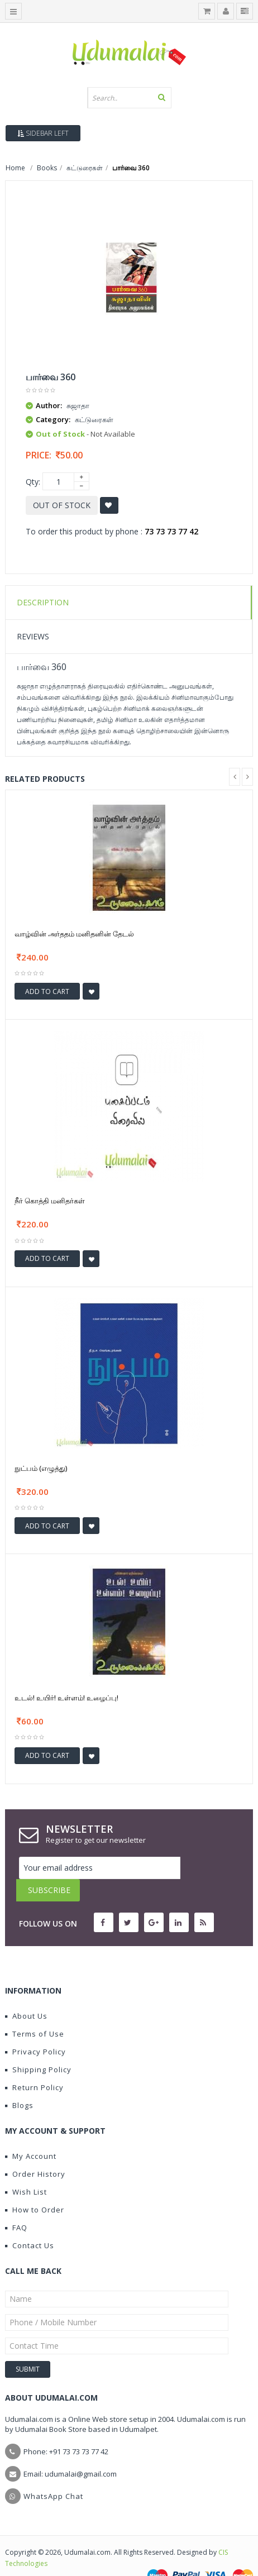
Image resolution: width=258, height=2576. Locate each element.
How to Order (34, 2187)
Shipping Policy (38, 2047)
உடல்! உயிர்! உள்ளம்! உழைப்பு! (66, 1698)
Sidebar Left (43, 133)
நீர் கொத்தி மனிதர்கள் (50, 1201)
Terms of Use (34, 2011)
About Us (26, 1994)
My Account (30, 2134)
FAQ (16, 2205)
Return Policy (34, 2065)
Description (43, 602)
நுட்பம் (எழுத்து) (41, 1468)
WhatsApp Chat (53, 2474)
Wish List (26, 2169)
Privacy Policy (35, 2029)
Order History (35, 2152)
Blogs (19, 2083)
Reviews (33, 636)
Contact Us (29, 2223)
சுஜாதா (77, 405)
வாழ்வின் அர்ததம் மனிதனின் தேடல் (74, 934)
